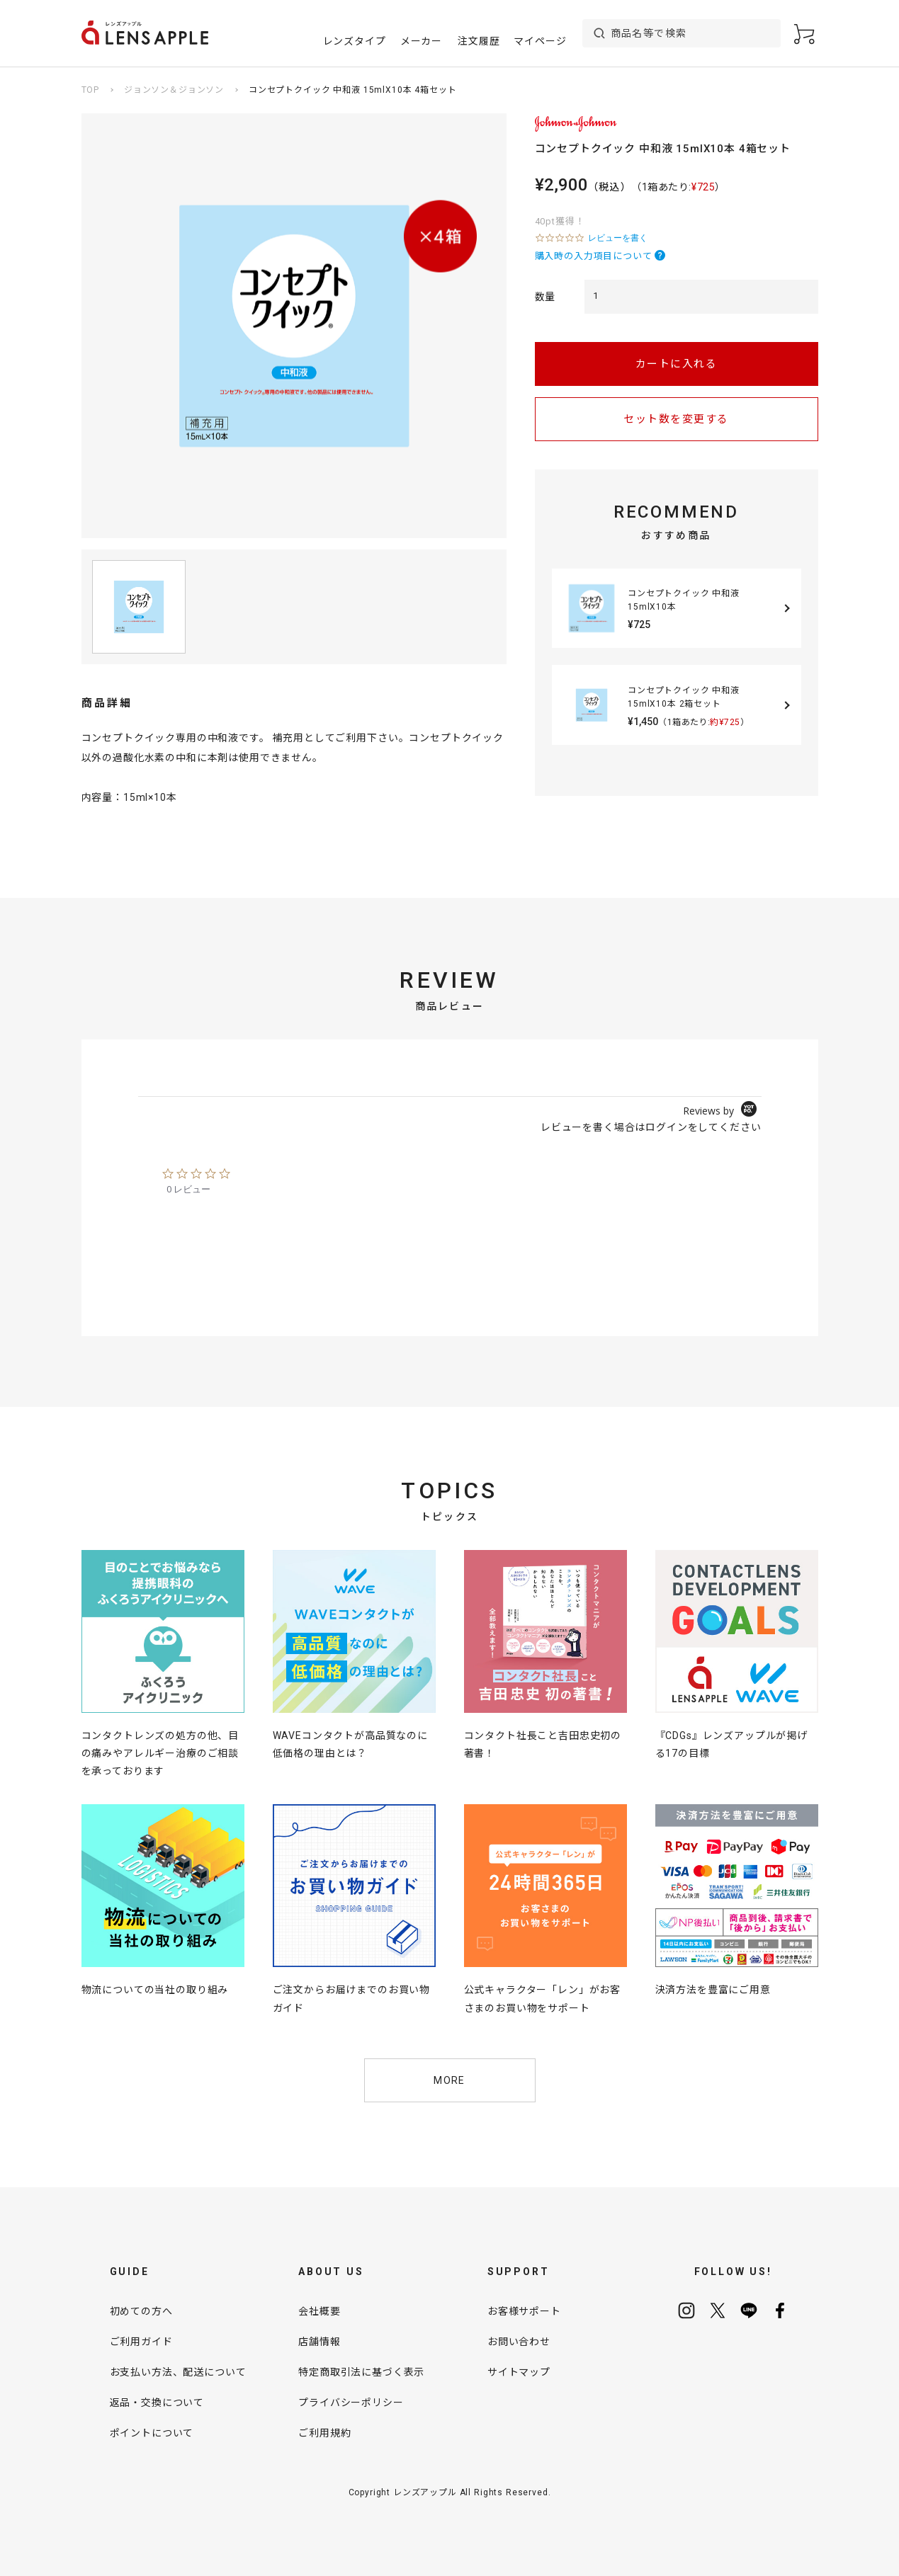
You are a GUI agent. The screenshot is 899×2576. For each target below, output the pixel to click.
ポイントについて (152, 2433)
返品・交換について (157, 2402)
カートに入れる (676, 364)
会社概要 (319, 2311)
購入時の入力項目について (593, 256)
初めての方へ (141, 2311)
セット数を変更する (676, 419)
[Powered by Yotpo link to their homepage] (722, 1110)
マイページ (540, 41)
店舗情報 (319, 2341)
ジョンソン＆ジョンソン (174, 90)
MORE (449, 2080)
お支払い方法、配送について (178, 2372)
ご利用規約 (324, 2433)
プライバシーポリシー (350, 2402)
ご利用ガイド (141, 2341)
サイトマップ (518, 2372)
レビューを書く (618, 238)
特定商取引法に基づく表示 (361, 2372)
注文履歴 (478, 41)
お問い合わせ (518, 2341)
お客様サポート (524, 2311)
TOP (90, 90)
